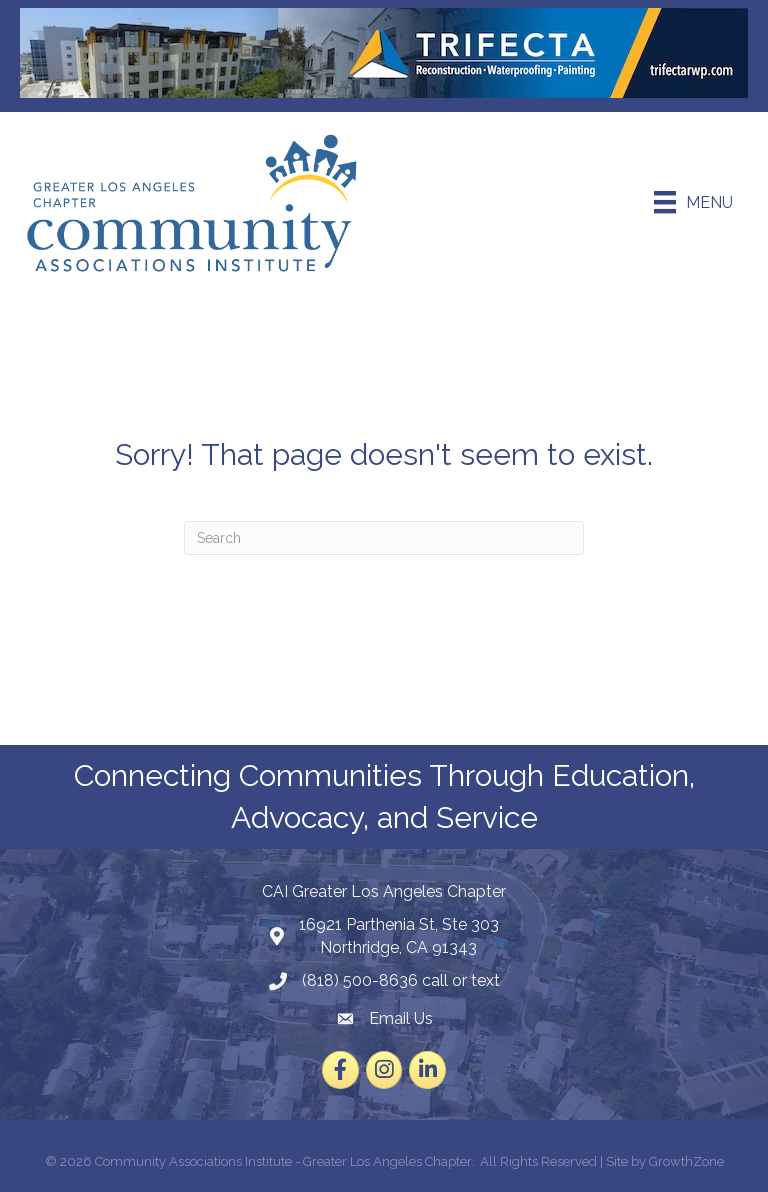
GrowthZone (686, 1161)
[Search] (384, 538)
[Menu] (693, 202)
